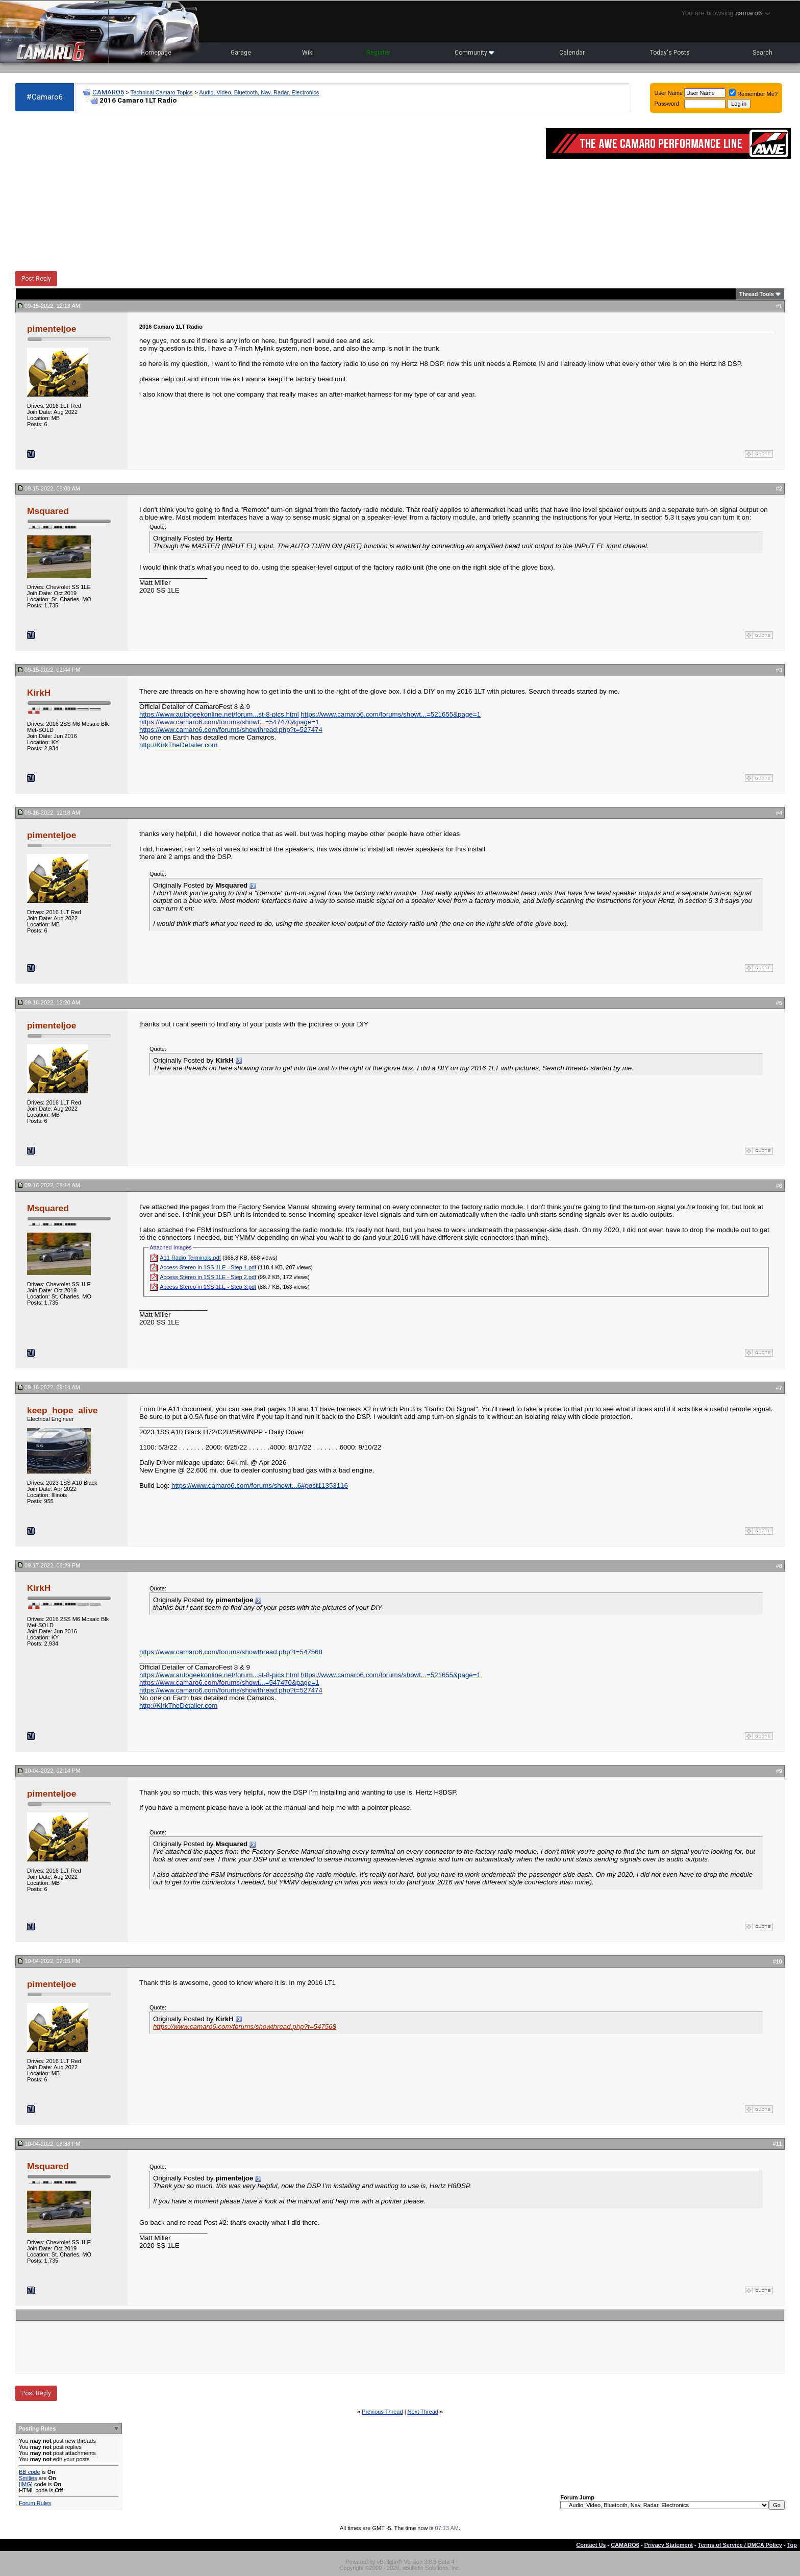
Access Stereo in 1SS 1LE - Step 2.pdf (208, 1277)
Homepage (156, 52)
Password (667, 104)
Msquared (48, 511)
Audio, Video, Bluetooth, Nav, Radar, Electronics (259, 92)
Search (762, 52)
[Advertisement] (275, 191)
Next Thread (423, 2412)
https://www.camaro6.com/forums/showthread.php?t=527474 (230, 729)
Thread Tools (756, 294)
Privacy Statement (668, 2545)
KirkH (39, 693)
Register (378, 52)
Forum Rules (35, 2503)
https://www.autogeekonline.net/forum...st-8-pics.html (219, 714)
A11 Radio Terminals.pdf (190, 1258)
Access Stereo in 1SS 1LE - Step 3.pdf (208, 1287)
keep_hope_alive (62, 1410)
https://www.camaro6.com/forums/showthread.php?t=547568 (230, 1652)
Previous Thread (382, 2412)
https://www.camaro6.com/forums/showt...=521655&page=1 (391, 714)
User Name (669, 93)
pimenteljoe (51, 329)
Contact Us (591, 2545)
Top (792, 2545)
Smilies (28, 2478)
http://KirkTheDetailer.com (178, 745)
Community (474, 52)
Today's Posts (670, 52)
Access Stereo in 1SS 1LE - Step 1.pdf (208, 1267)
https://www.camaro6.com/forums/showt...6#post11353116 (259, 1485)
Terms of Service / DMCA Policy (740, 2545)
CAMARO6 (108, 92)
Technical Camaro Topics (162, 92)
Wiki (308, 52)
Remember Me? (753, 94)
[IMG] (26, 2484)
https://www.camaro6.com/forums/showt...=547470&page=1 (229, 722)
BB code (29, 2472)
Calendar (572, 52)
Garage (241, 52)
